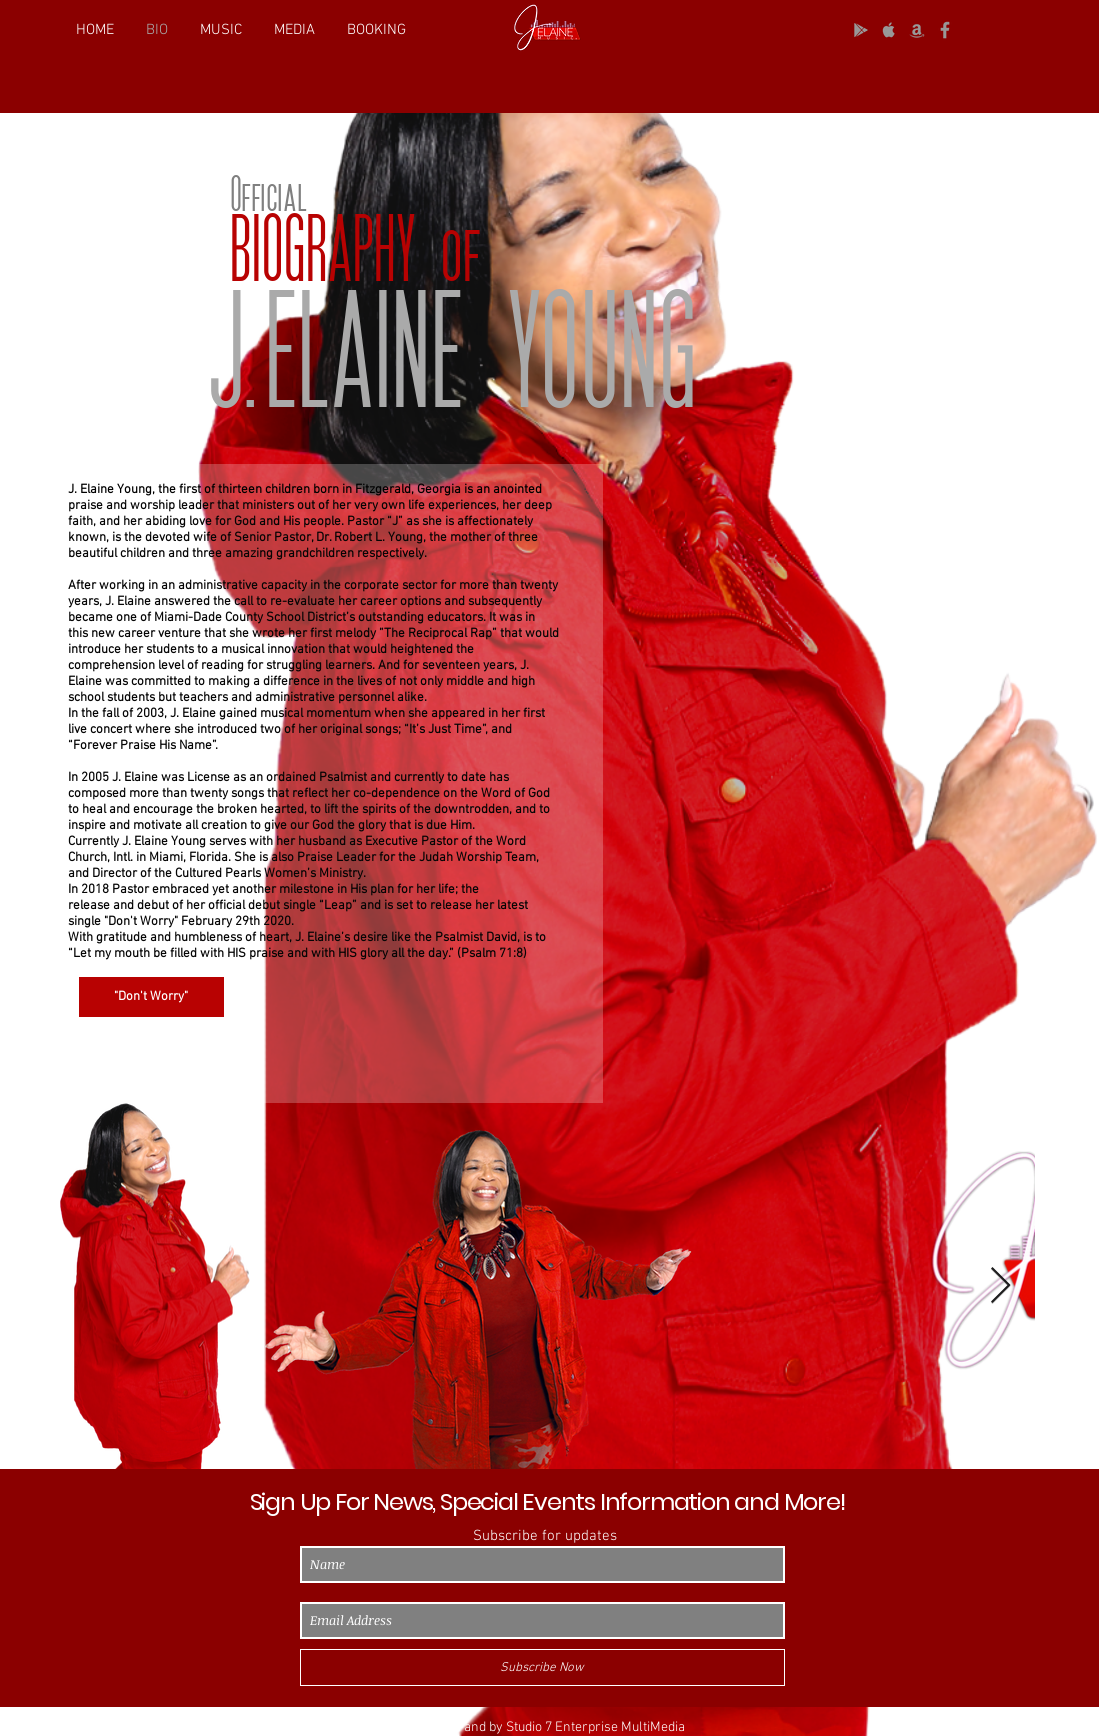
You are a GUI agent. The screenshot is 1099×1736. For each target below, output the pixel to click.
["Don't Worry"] (151, 997)
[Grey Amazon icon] (917, 30)
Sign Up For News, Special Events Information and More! (547, 1501)
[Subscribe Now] (542, 1667)
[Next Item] (1000, 1286)
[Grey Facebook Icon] (945, 30)
